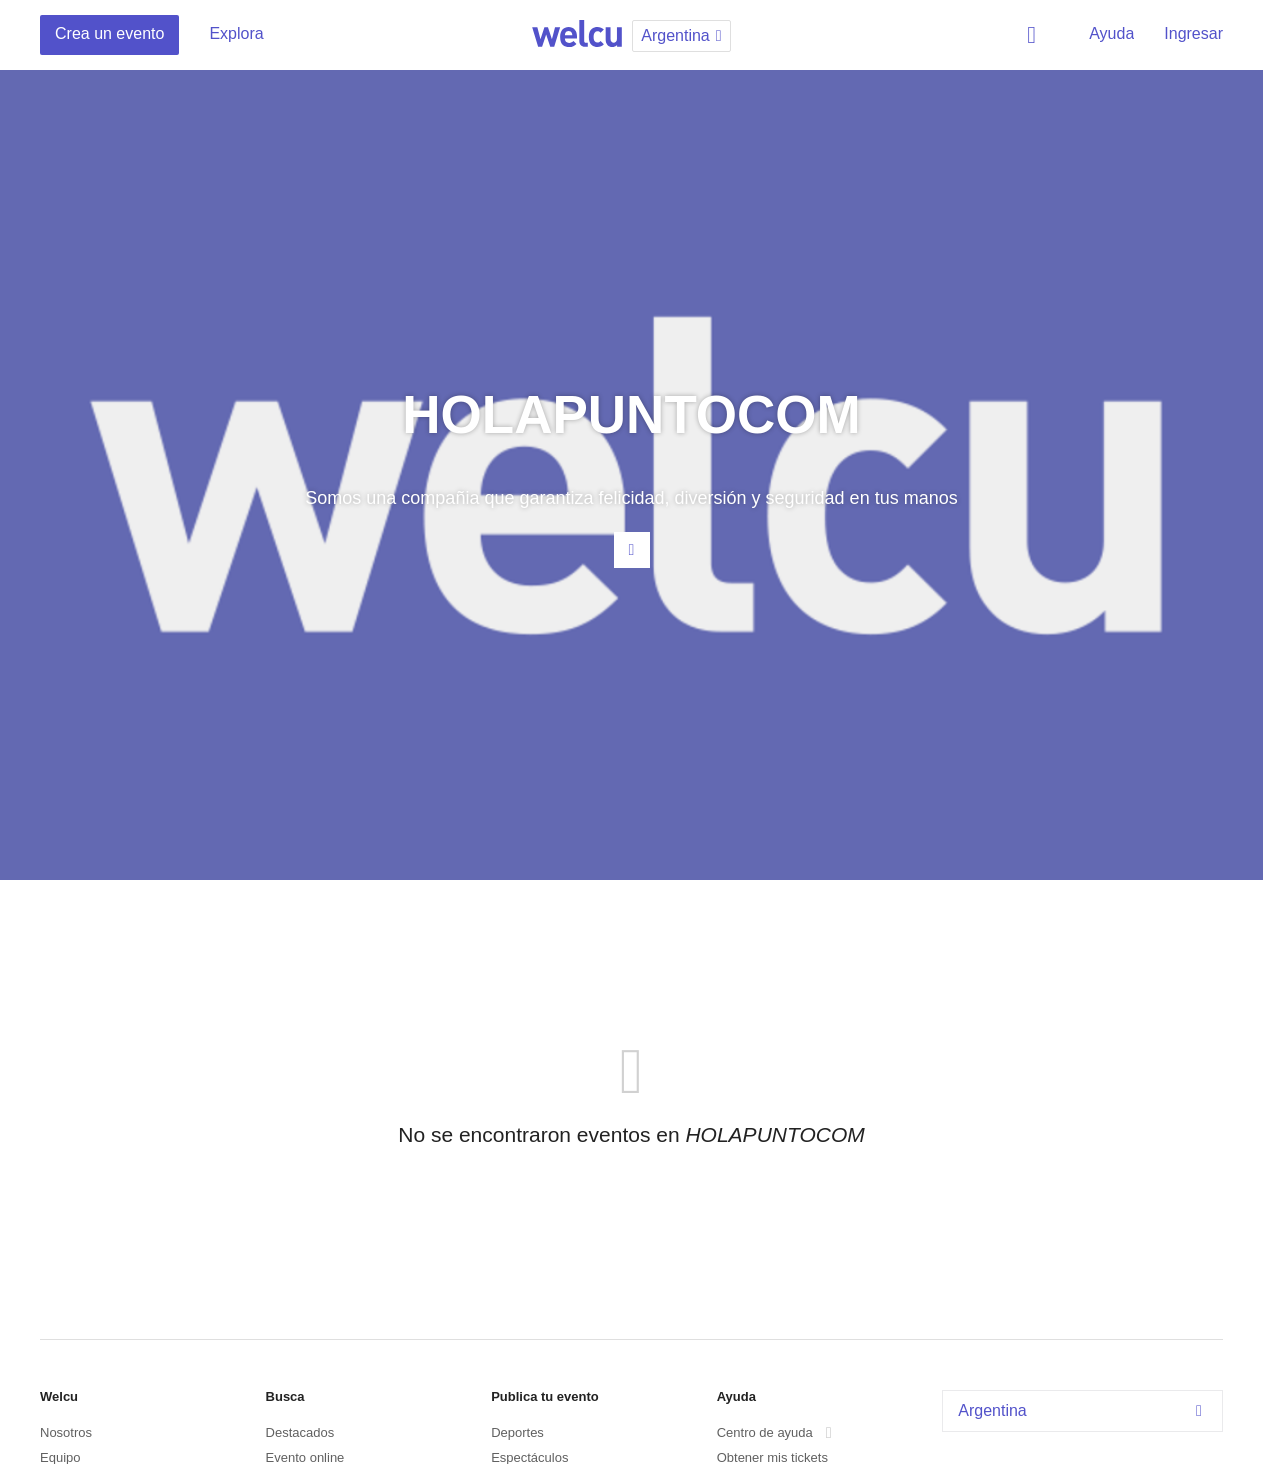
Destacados (300, 1432)
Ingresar (1193, 33)
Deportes (517, 1432)
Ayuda (1111, 33)
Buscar (1035, 35)
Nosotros (66, 1432)
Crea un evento (109, 33)
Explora (236, 33)
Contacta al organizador (632, 550)
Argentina (1085, 1410)
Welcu (577, 35)
